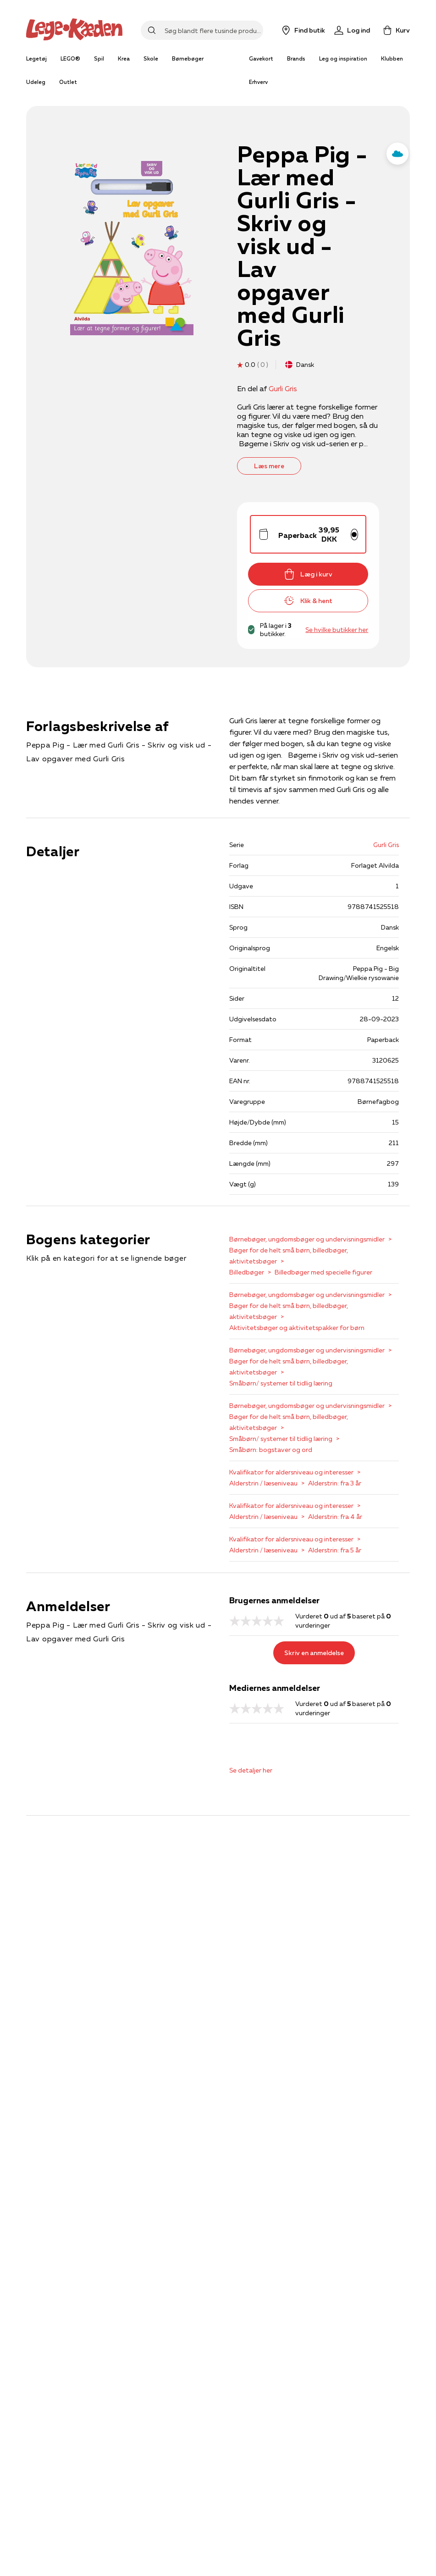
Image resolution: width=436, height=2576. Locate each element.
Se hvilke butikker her (336, 630)
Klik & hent (308, 600)
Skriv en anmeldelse (314, 1653)
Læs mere (269, 466)
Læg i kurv (308, 574)
